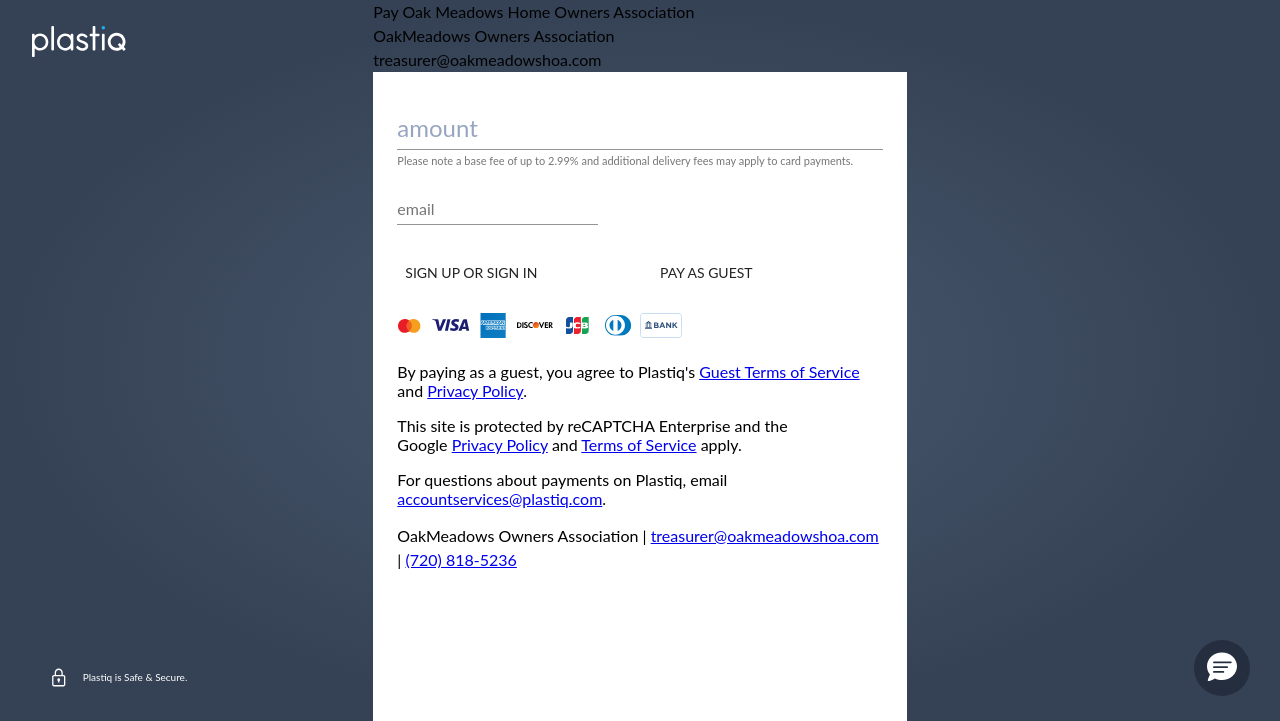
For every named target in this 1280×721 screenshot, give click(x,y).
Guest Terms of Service (779, 371)
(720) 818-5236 (460, 559)
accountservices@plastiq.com (499, 498)
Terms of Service (638, 444)
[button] (1222, 668)
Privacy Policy (475, 390)
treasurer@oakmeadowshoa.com (765, 535)
